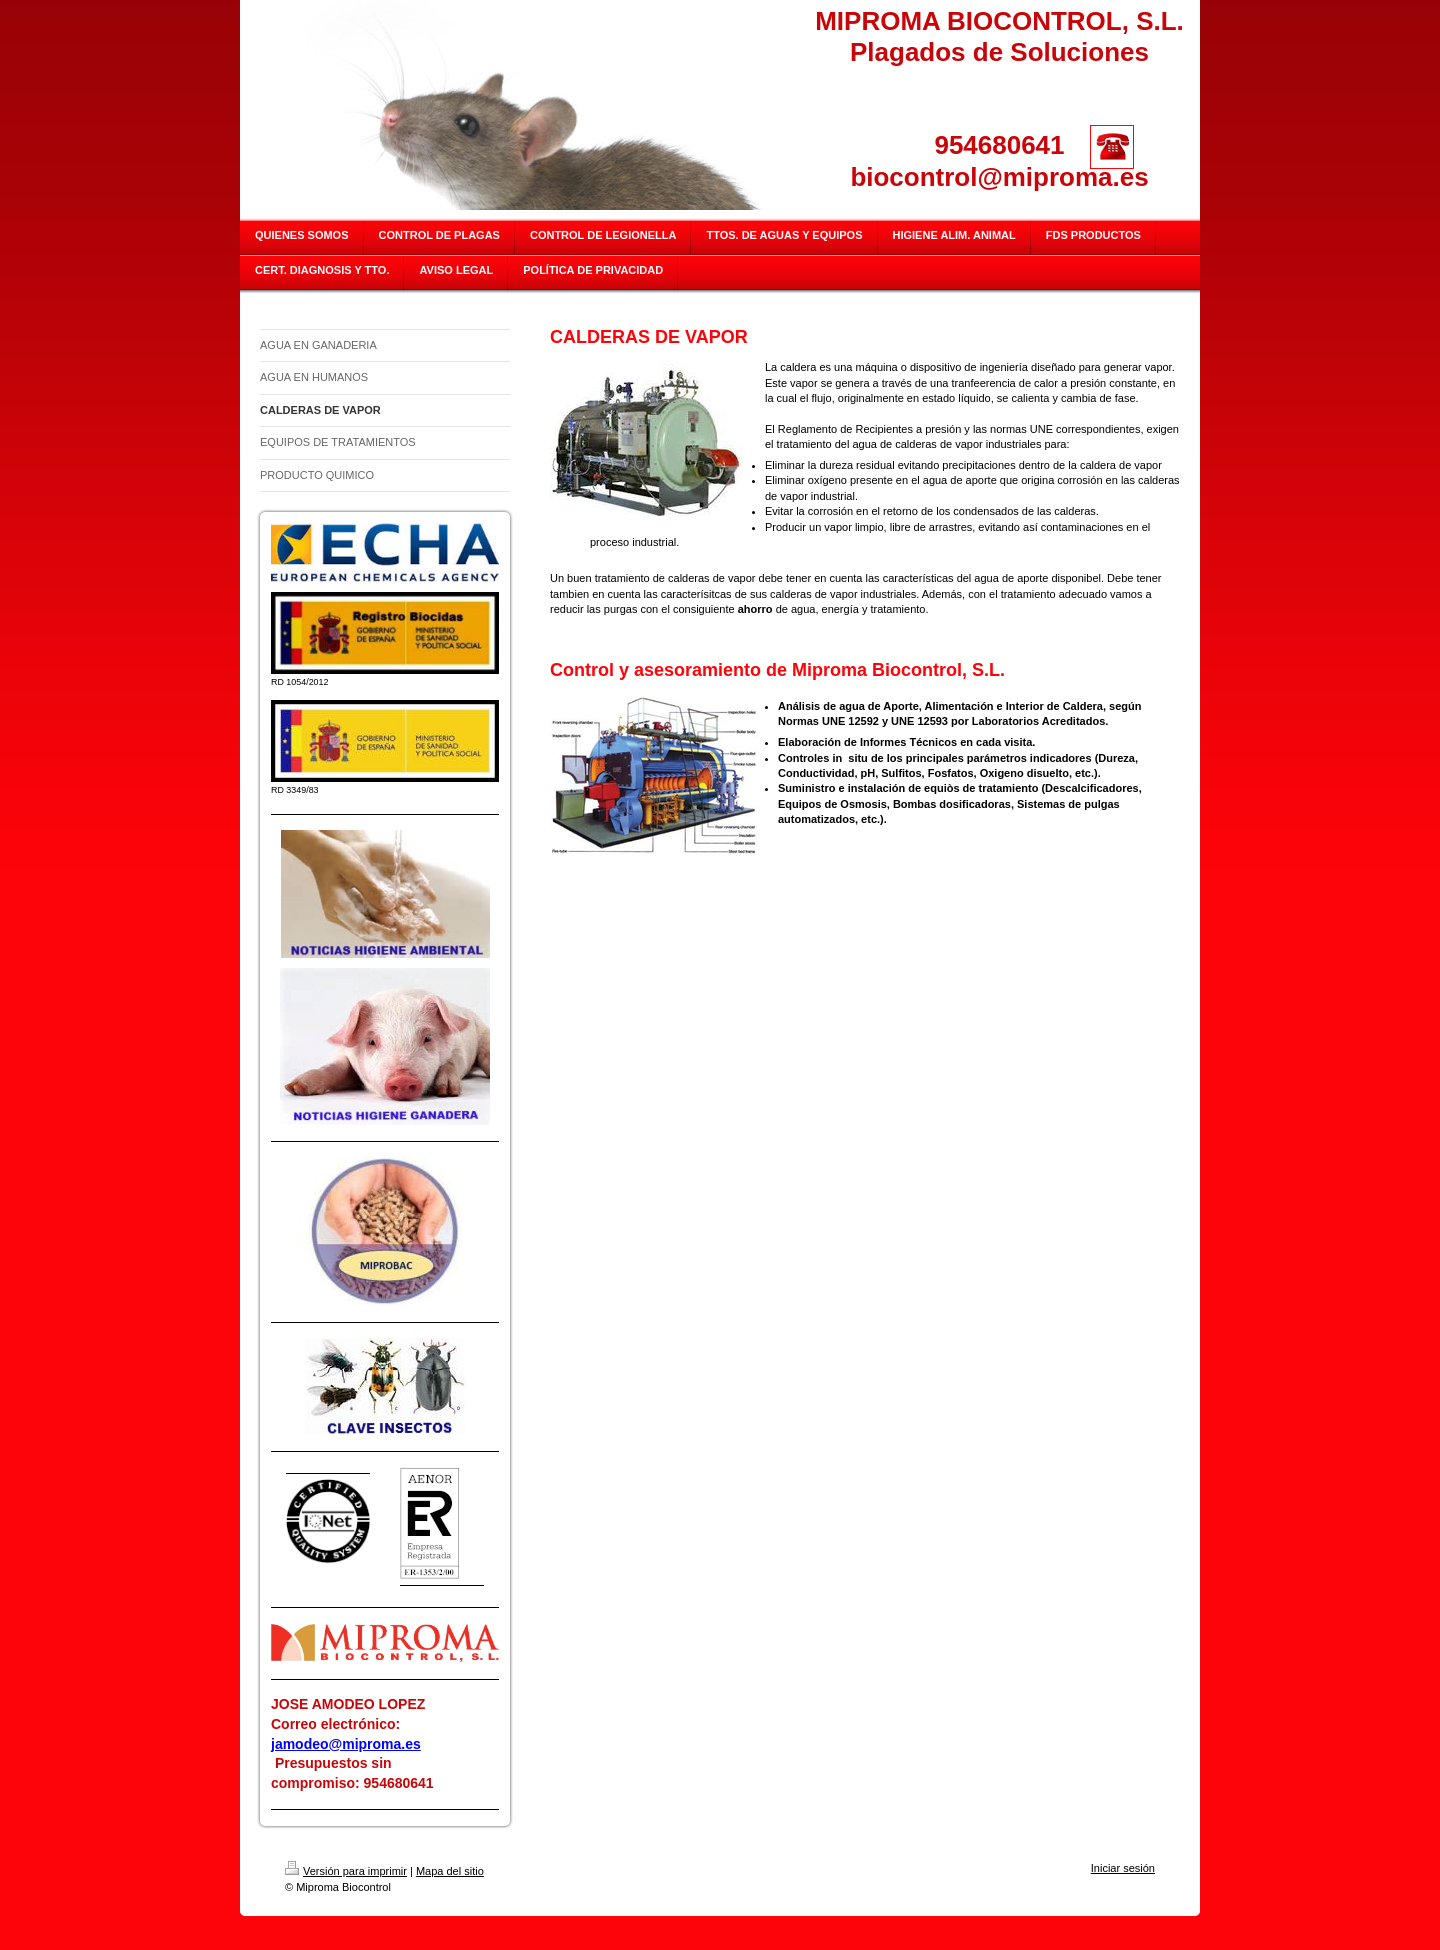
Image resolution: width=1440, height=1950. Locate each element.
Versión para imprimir (346, 1871)
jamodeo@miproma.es (346, 1744)
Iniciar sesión (1123, 1868)
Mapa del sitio (450, 1871)
